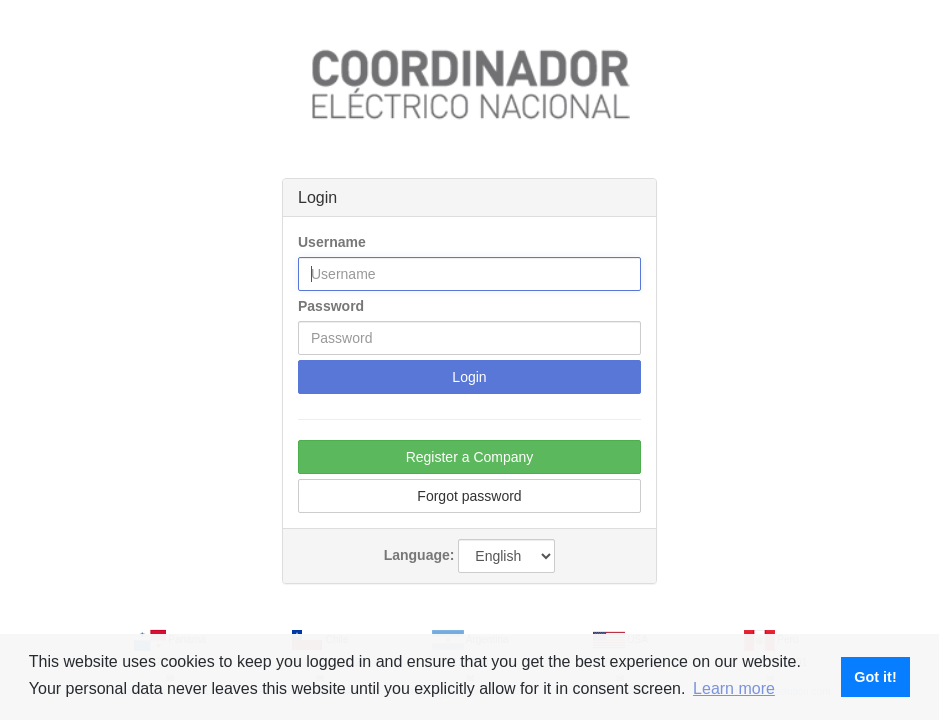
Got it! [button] (875, 677)
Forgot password (469, 496)
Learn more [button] (734, 688)
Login (469, 377)
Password (331, 306)
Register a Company (470, 457)
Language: (419, 555)
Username (332, 242)
